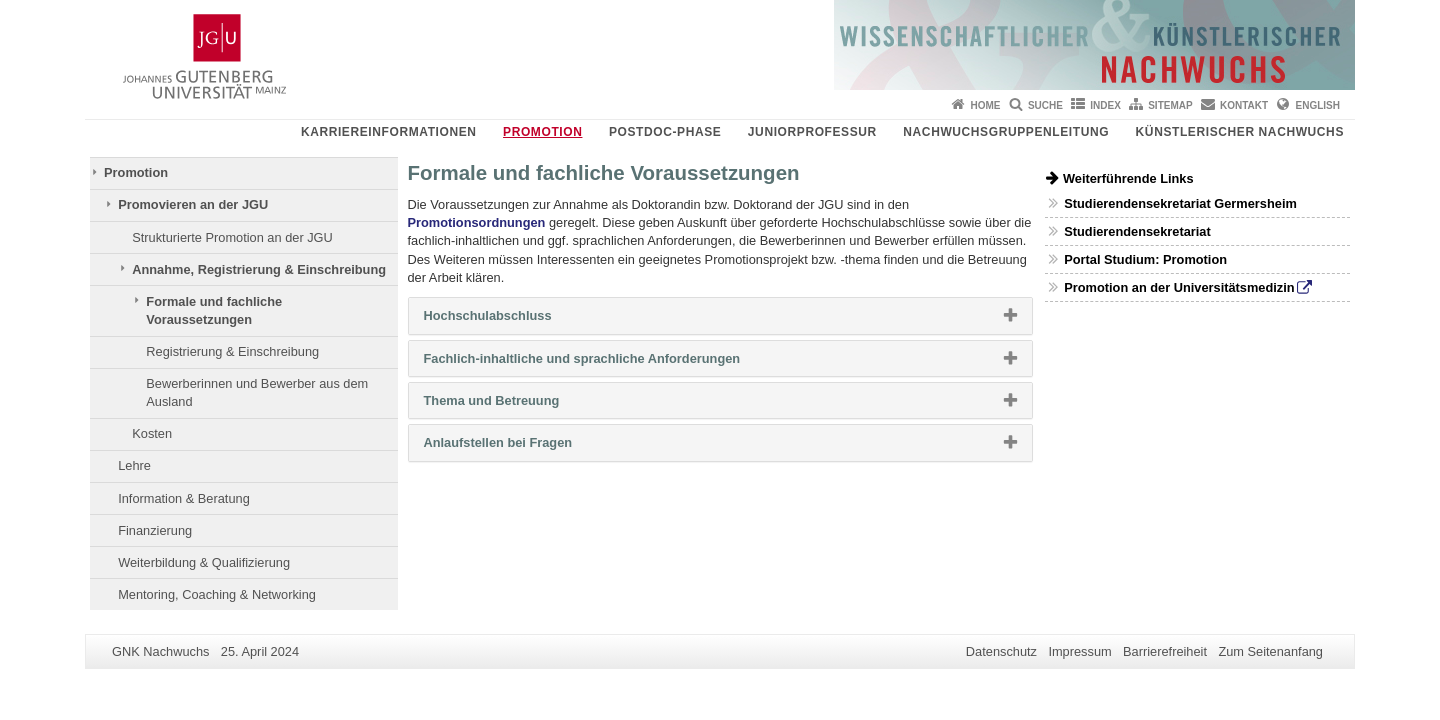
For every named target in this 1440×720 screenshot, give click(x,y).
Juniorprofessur (812, 132)
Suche (1045, 105)
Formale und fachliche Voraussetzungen (214, 310)
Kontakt (1244, 105)
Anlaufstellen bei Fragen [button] (530, 447)
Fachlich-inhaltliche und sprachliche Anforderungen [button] (614, 363)
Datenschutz (1001, 651)
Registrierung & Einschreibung (232, 351)
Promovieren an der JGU (193, 204)
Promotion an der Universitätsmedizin (1179, 287)
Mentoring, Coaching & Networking (217, 594)
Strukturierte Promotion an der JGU (232, 237)
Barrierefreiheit (1165, 651)
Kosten (152, 433)
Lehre (134, 465)
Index (1105, 105)
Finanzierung (155, 530)
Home (986, 105)
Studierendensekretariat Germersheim (1180, 203)
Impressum (1079, 651)
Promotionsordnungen (477, 222)
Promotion (542, 132)
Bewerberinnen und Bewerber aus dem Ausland (257, 392)
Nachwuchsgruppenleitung (1006, 132)
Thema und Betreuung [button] (524, 405)
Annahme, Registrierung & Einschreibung (259, 269)
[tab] (720, 315)
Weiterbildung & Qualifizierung (204, 562)
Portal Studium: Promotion (1145, 259)
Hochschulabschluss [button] (520, 320)
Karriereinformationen (389, 132)
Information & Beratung (184, 498)
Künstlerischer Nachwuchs (1240, 132)
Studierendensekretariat (1137, 231)
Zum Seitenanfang (1270, 651)
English (1318, 105)
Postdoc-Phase (665, 132)
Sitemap (1170, 105)
